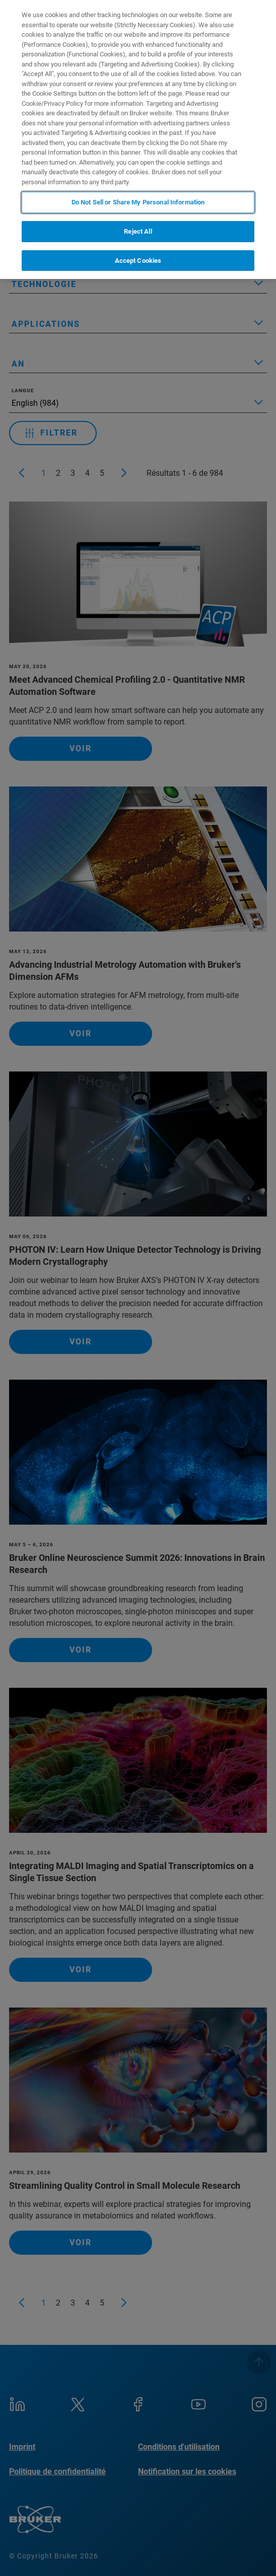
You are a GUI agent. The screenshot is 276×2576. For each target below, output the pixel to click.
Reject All (138, 231)
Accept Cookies (138, 260)
